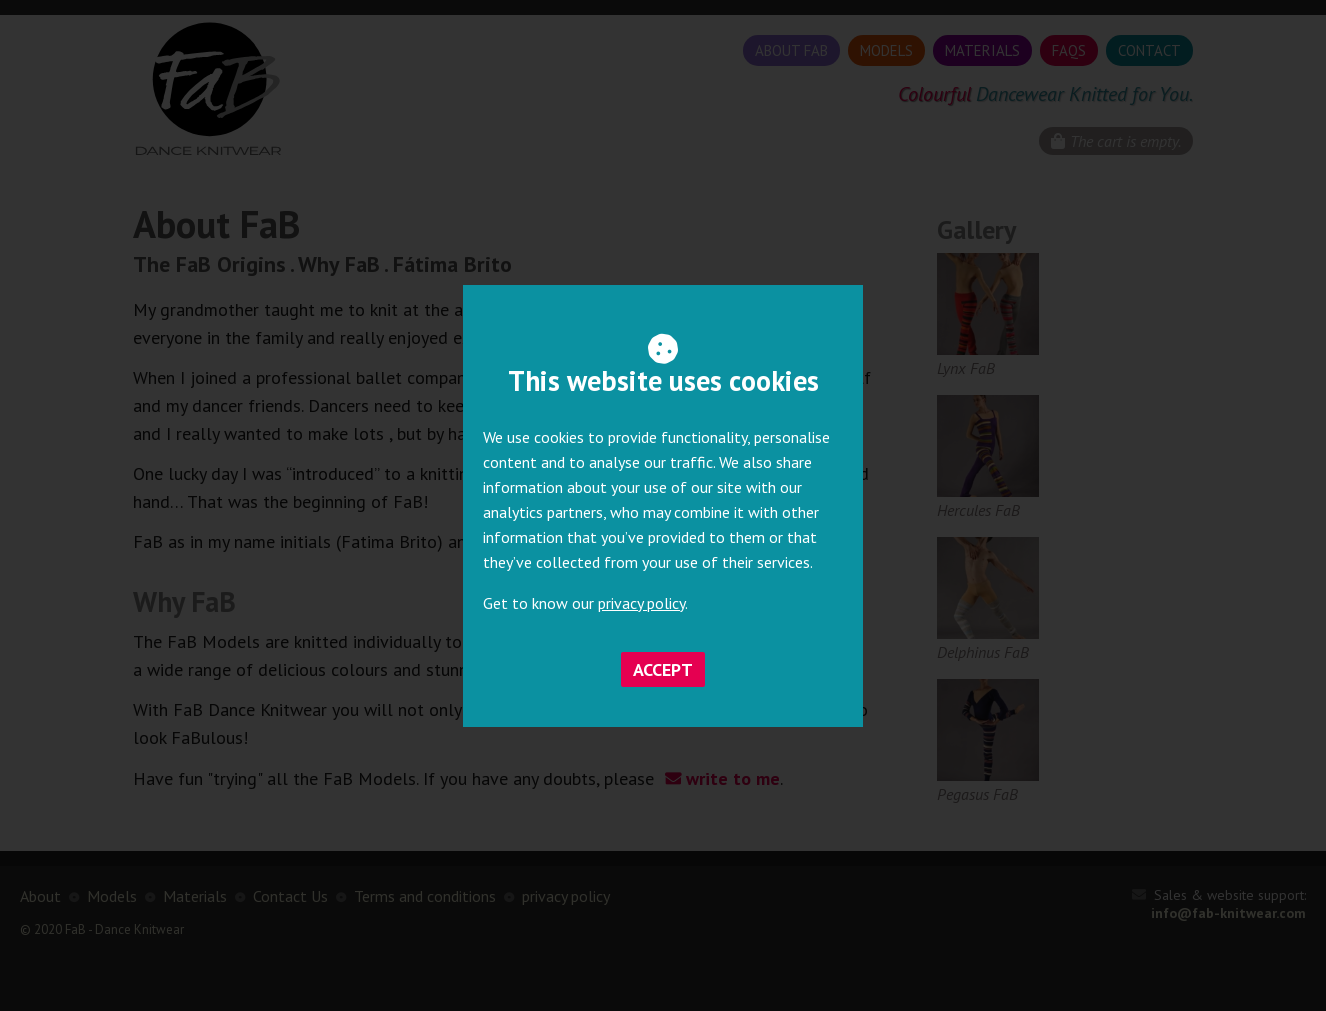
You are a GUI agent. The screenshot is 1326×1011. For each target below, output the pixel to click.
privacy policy (641, 603)
